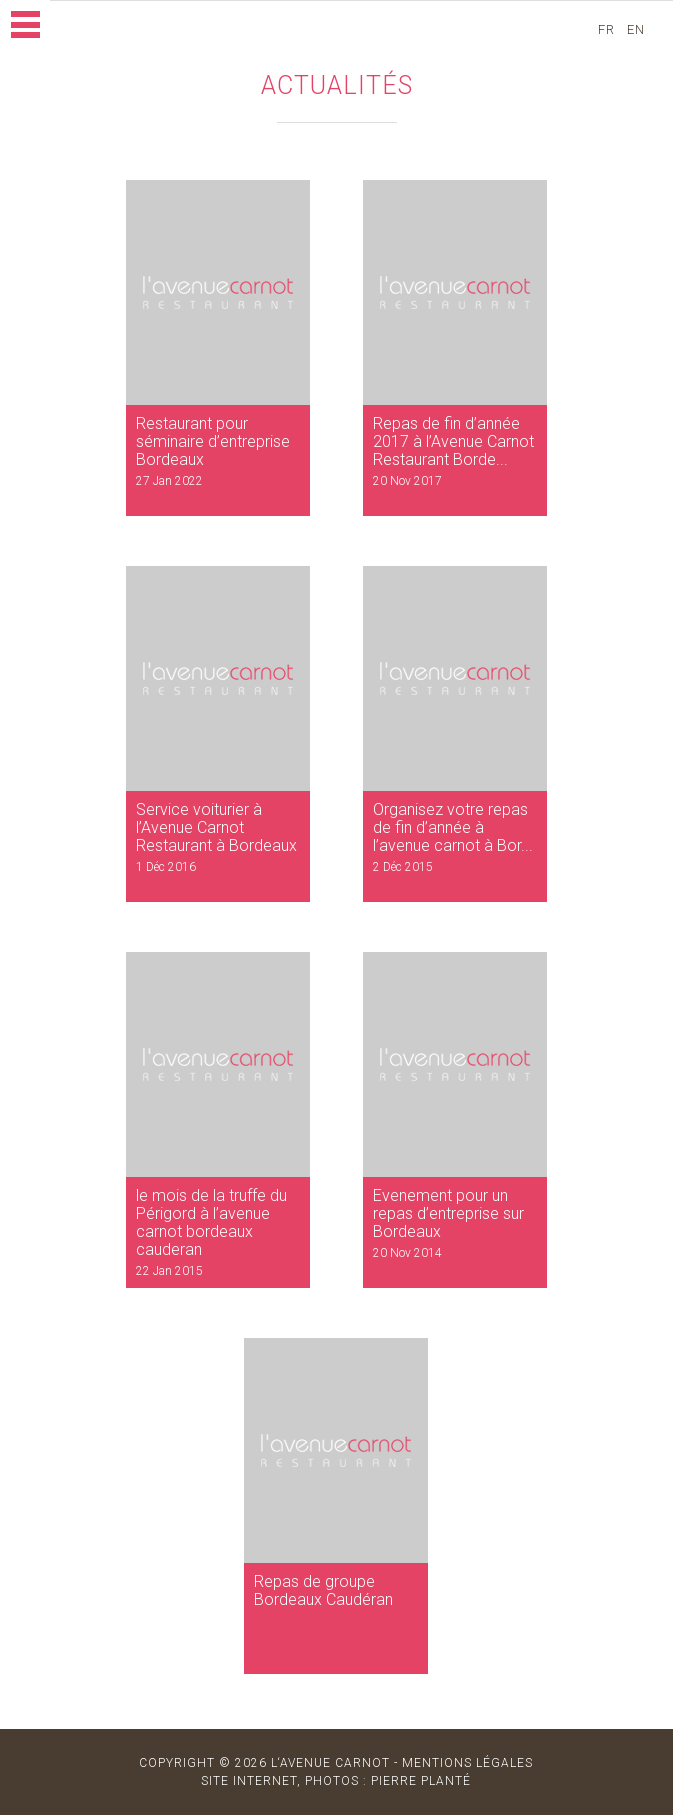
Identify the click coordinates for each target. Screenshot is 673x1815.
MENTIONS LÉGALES (467, 1763)
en (638, 29)
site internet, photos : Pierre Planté (336, 1781)
